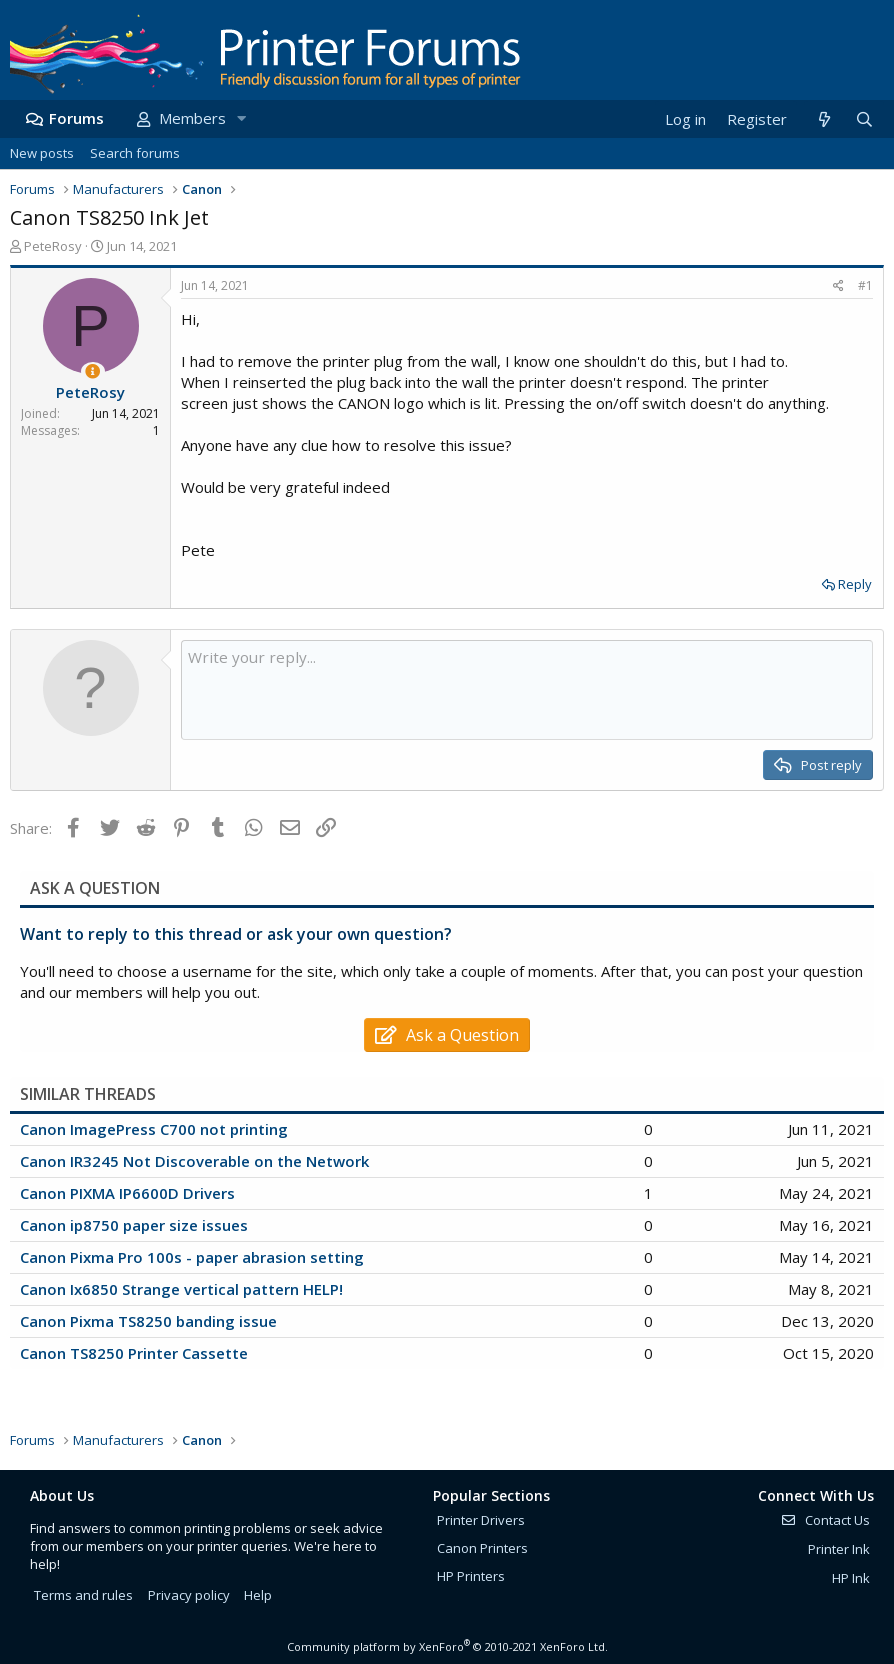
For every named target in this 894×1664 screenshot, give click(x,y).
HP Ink (851, 1578)
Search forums (135, 153)
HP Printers (471, 1576)
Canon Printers (482, 1548)
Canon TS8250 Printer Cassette (134, 1353)
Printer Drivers (481, 1520)
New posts (42, 153)
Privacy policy (189, 1595)
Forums (76, 118)
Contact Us (825, 1520)
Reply (855, 584)
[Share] (838, 286)
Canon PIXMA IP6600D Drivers (127, 1193)
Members (192, 118)
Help (258, 1595)
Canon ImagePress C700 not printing (154, 1129)
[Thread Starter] (92, 371)
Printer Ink (839, 1549)
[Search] (864, 119)
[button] (241, 118)
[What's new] (823, 119)
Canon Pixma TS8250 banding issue (148, 1321)
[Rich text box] (527, 690)
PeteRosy (53, 246)
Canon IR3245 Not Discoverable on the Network (194, 1161)
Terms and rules (83, 1595)
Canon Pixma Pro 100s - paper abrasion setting (192, 1257)
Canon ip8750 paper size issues (134, 1225)
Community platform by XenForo (447, 1646)
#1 (865, 285)
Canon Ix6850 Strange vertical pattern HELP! (181, 1289)
